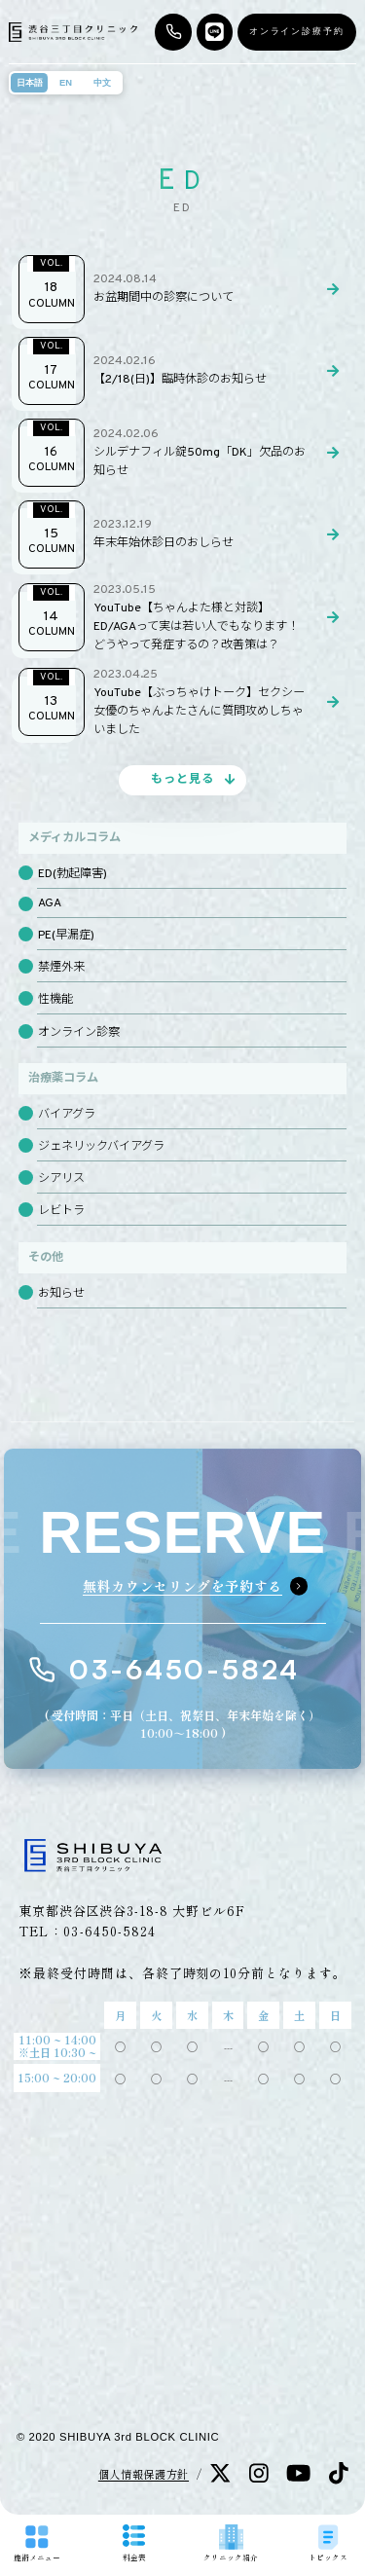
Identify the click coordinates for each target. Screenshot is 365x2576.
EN (65, 83)
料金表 (134, 2542)
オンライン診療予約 (297, 31)
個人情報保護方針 (143, 2474)
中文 (102, 83)
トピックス (328, 2543)
